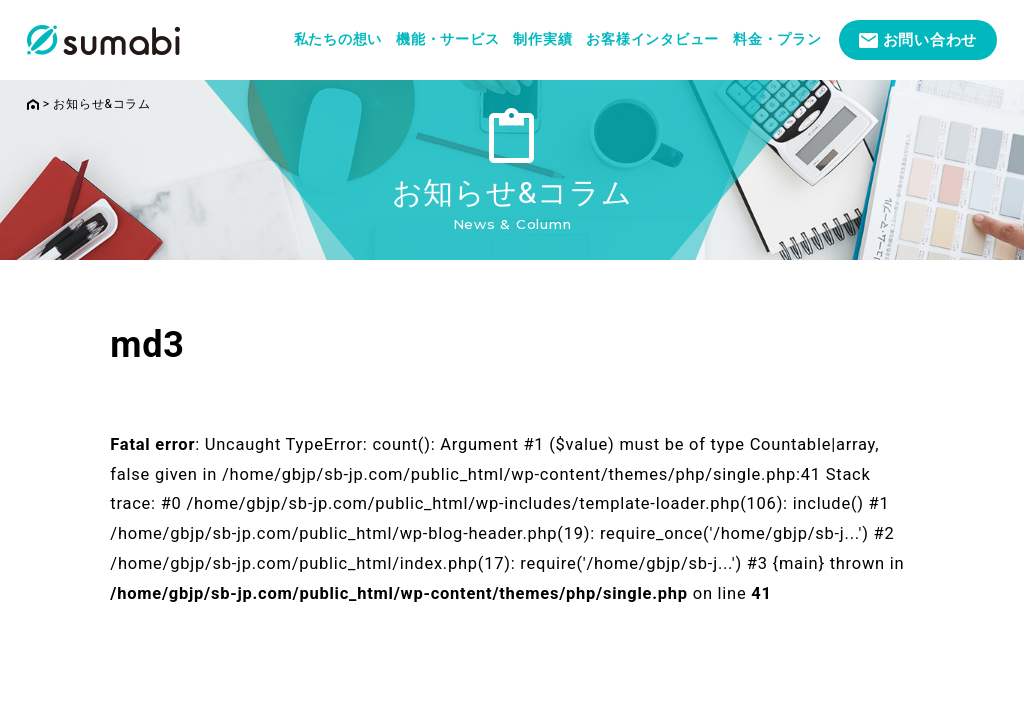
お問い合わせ (930, 40)
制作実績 (542, 39)
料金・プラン (777, 39)
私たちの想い (338, 39)
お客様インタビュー (652, 39)
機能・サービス (447, 39)
